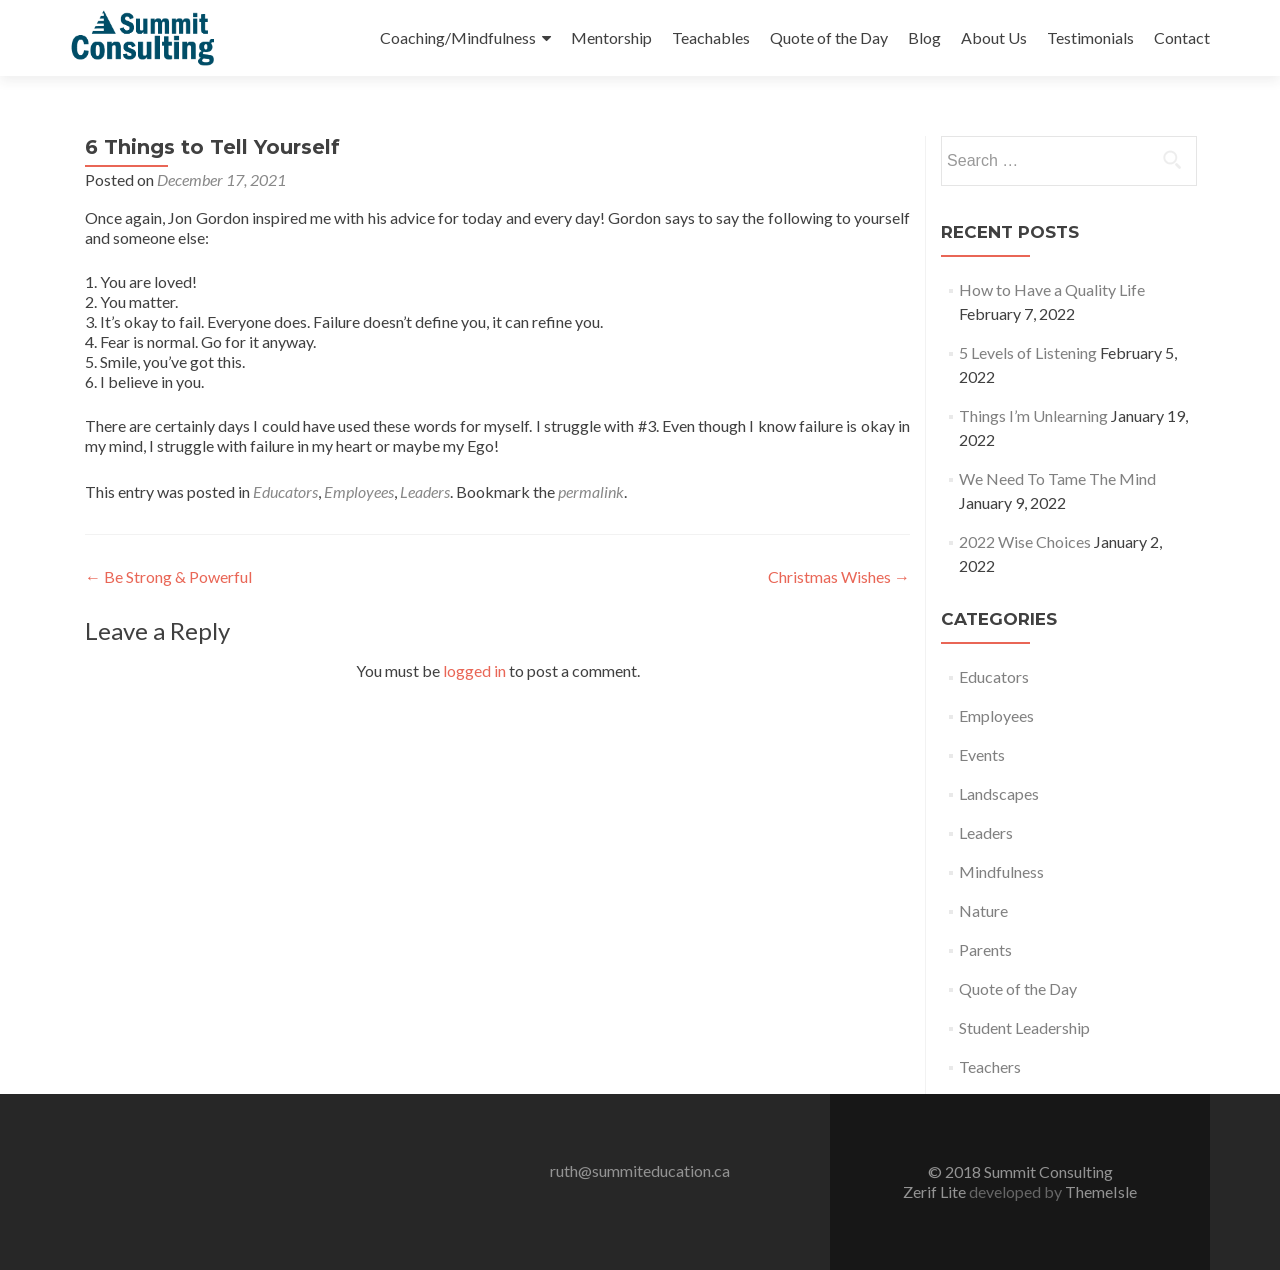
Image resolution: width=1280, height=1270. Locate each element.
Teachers (990, 1066)
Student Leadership (1024, 1027)
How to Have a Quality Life (1052, 289)
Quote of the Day (829, 37)
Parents (985, 949)
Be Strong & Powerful (168, 576)
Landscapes (999, 793)
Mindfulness (1001, 871)
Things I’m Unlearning (1033, 415)
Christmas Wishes (839, 576)
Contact (1182, 37)
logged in (474, 670)
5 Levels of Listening (1028, 352)
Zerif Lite (936, 1191)
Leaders (425, 491)
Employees (359, 491)
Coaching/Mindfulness (458, 37)
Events (982, 754)
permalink (591, 491)
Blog (924, 37)
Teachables (711, 37)
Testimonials (1090, 37)
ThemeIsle (1101, 1191)
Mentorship (611, 37)
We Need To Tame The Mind (1057, 478)
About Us (994, 37)
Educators (285, 491)
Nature (983, 910)
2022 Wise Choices (1025, 541)
